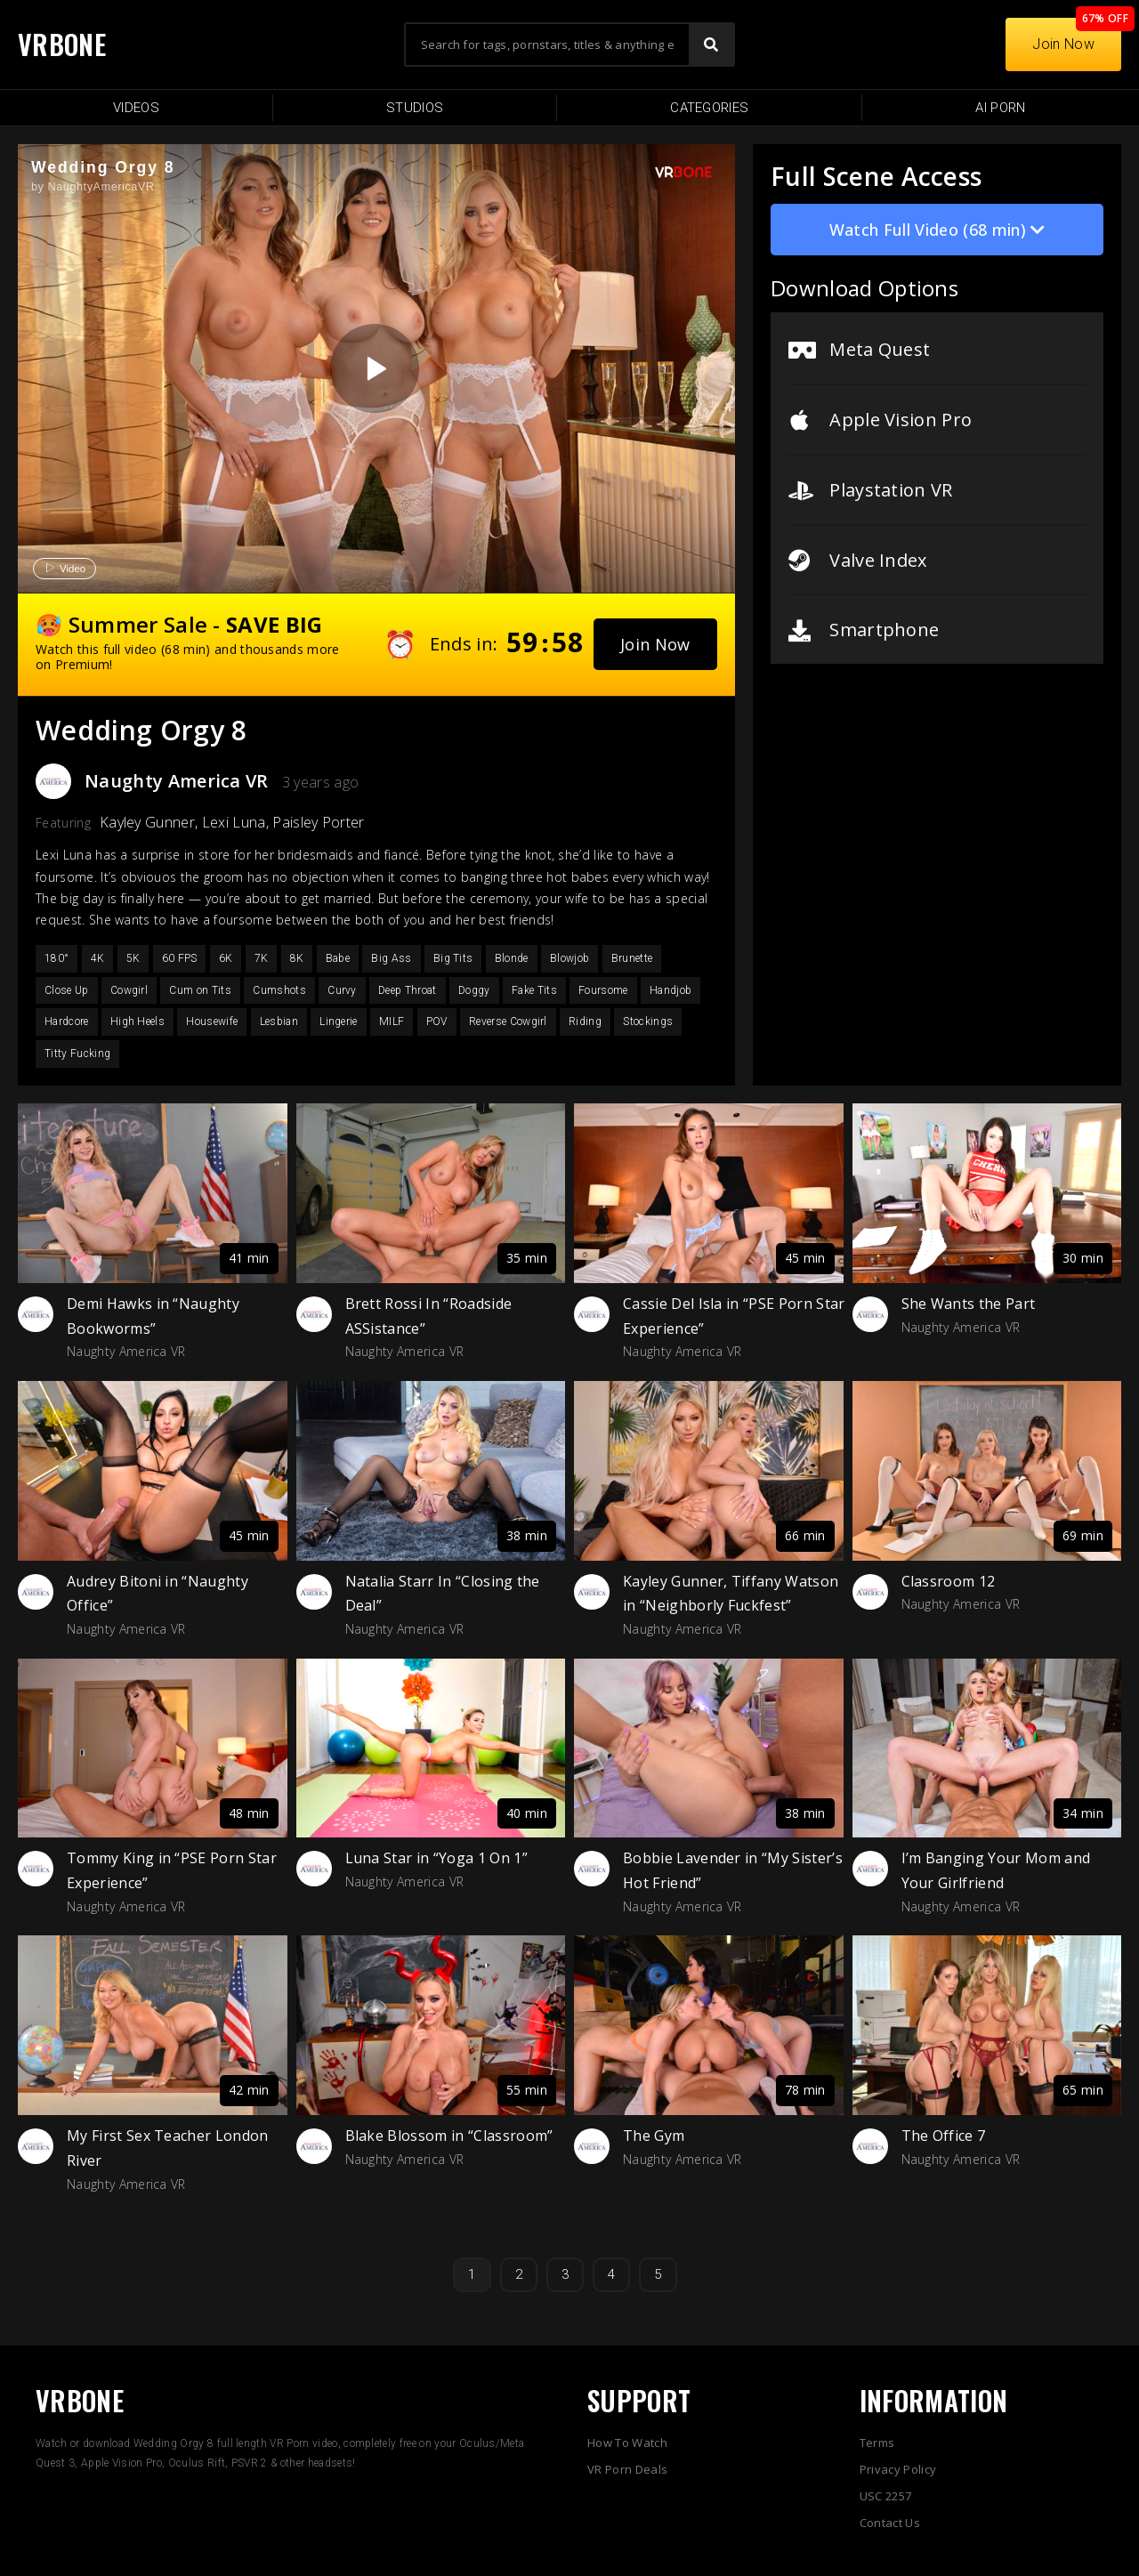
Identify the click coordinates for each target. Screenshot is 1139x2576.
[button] (655, 644)
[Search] (711, 44)
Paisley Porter (318, 822)
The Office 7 (943, 2135)
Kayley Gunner (147, 822)
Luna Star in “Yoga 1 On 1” (436, 1858)
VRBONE (62, 44)
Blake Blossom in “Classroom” (449, 2135)
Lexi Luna (234, 822)
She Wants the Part (968, 1303)
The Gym (653, 2135)
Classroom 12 (948, 1581)
